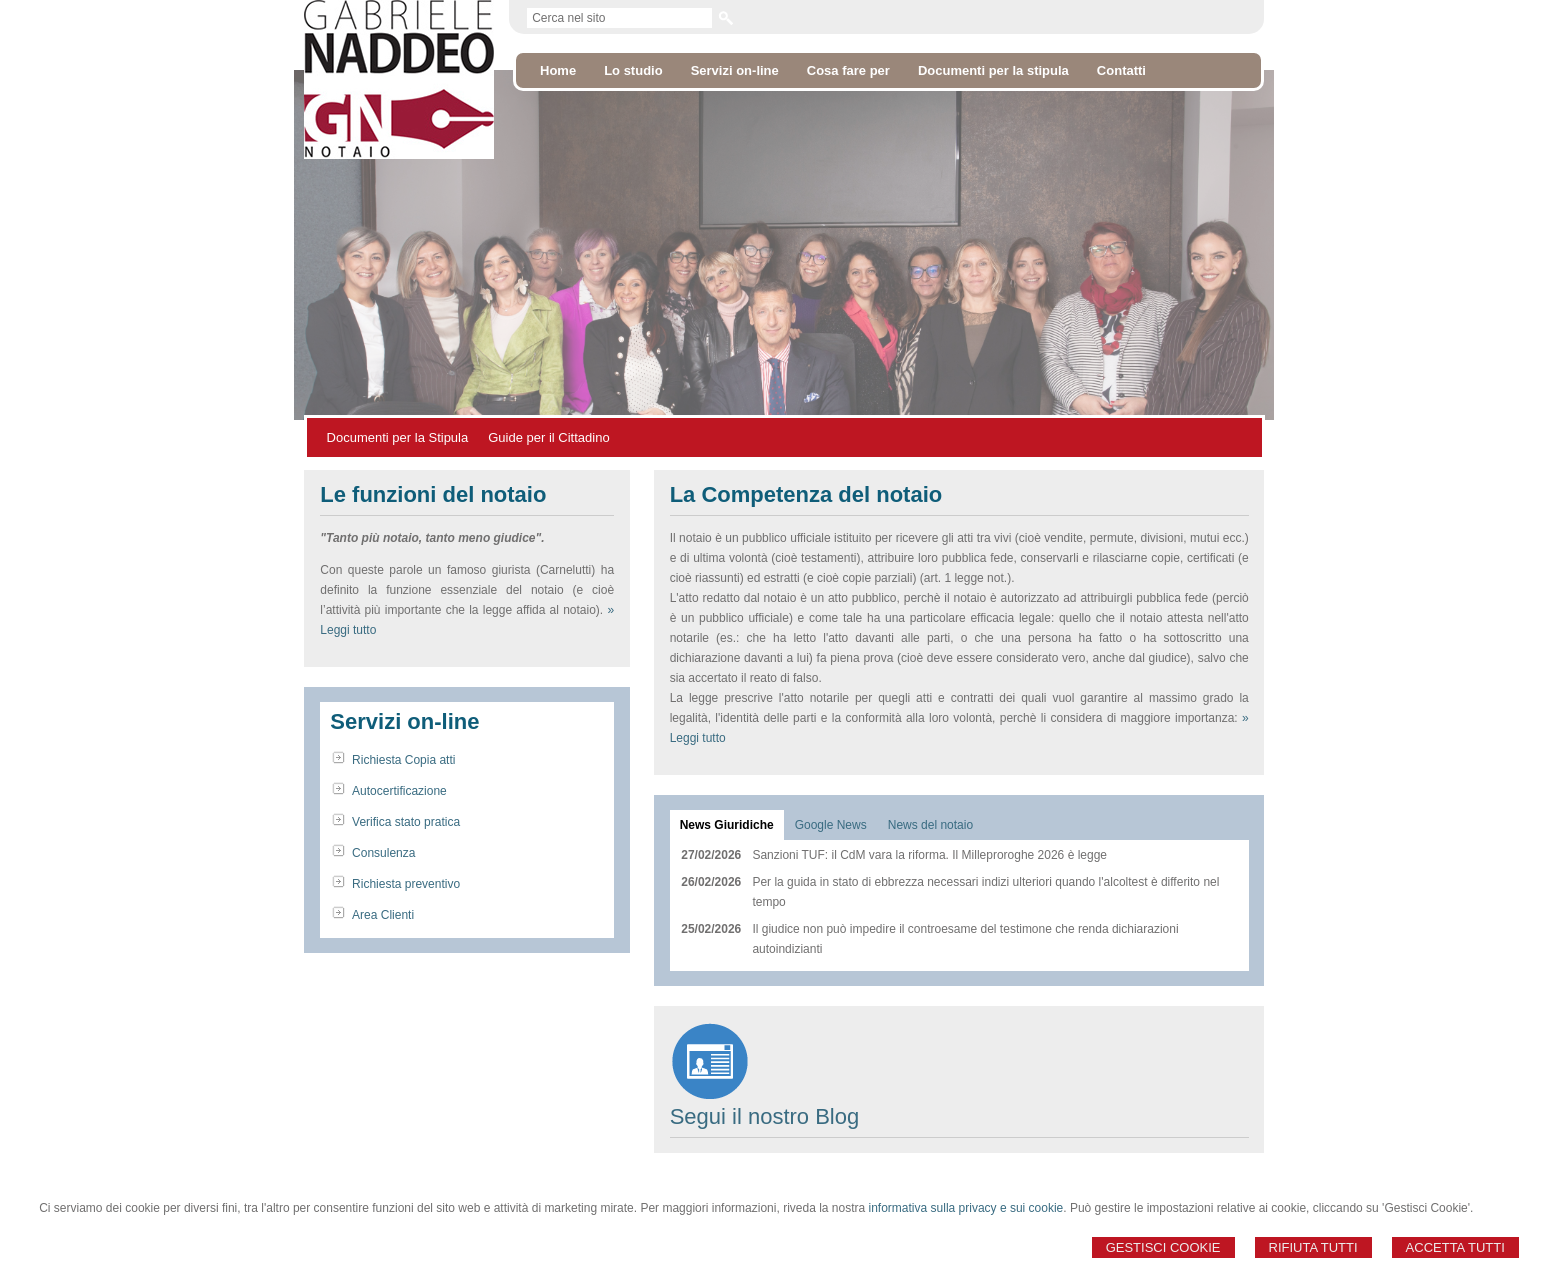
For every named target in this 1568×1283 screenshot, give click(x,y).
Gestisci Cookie (1163, 1247)
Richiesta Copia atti (403, 760)
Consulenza (383, 853)
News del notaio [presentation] (930, 825)
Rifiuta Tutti (1313, 1247)
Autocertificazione (399, 791)
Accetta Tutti (1455, 1247)
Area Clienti (383, 915)
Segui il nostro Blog (765, 1116)
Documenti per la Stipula (398, 437)
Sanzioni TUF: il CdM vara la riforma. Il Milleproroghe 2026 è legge (929, 855)
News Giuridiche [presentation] (727, 825)
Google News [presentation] (831, 825)
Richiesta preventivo (406, 884)
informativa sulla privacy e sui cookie (966, 1208)
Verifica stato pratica (406, 822)
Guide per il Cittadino (548, 437)
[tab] (727, 825)
